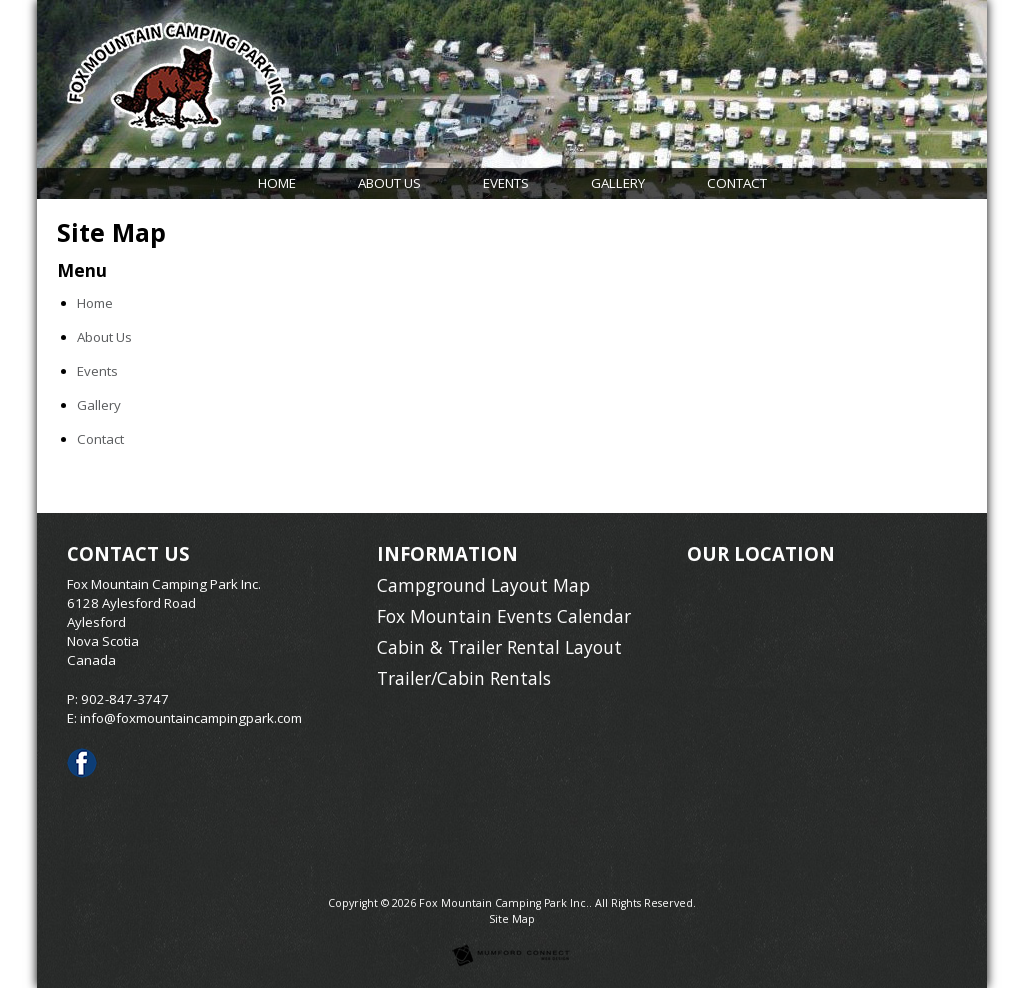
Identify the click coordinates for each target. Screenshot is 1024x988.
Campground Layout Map (483, 585)
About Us (389, 183)
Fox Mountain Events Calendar (504, 616)
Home (277, 183)
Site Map (512, 919)
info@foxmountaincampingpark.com (191, 718)
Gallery (618, 183)
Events (506, 183)
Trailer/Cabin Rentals (464, 678)
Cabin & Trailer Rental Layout (499, 647)
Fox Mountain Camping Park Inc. (504, 903)
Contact (737, 183)
